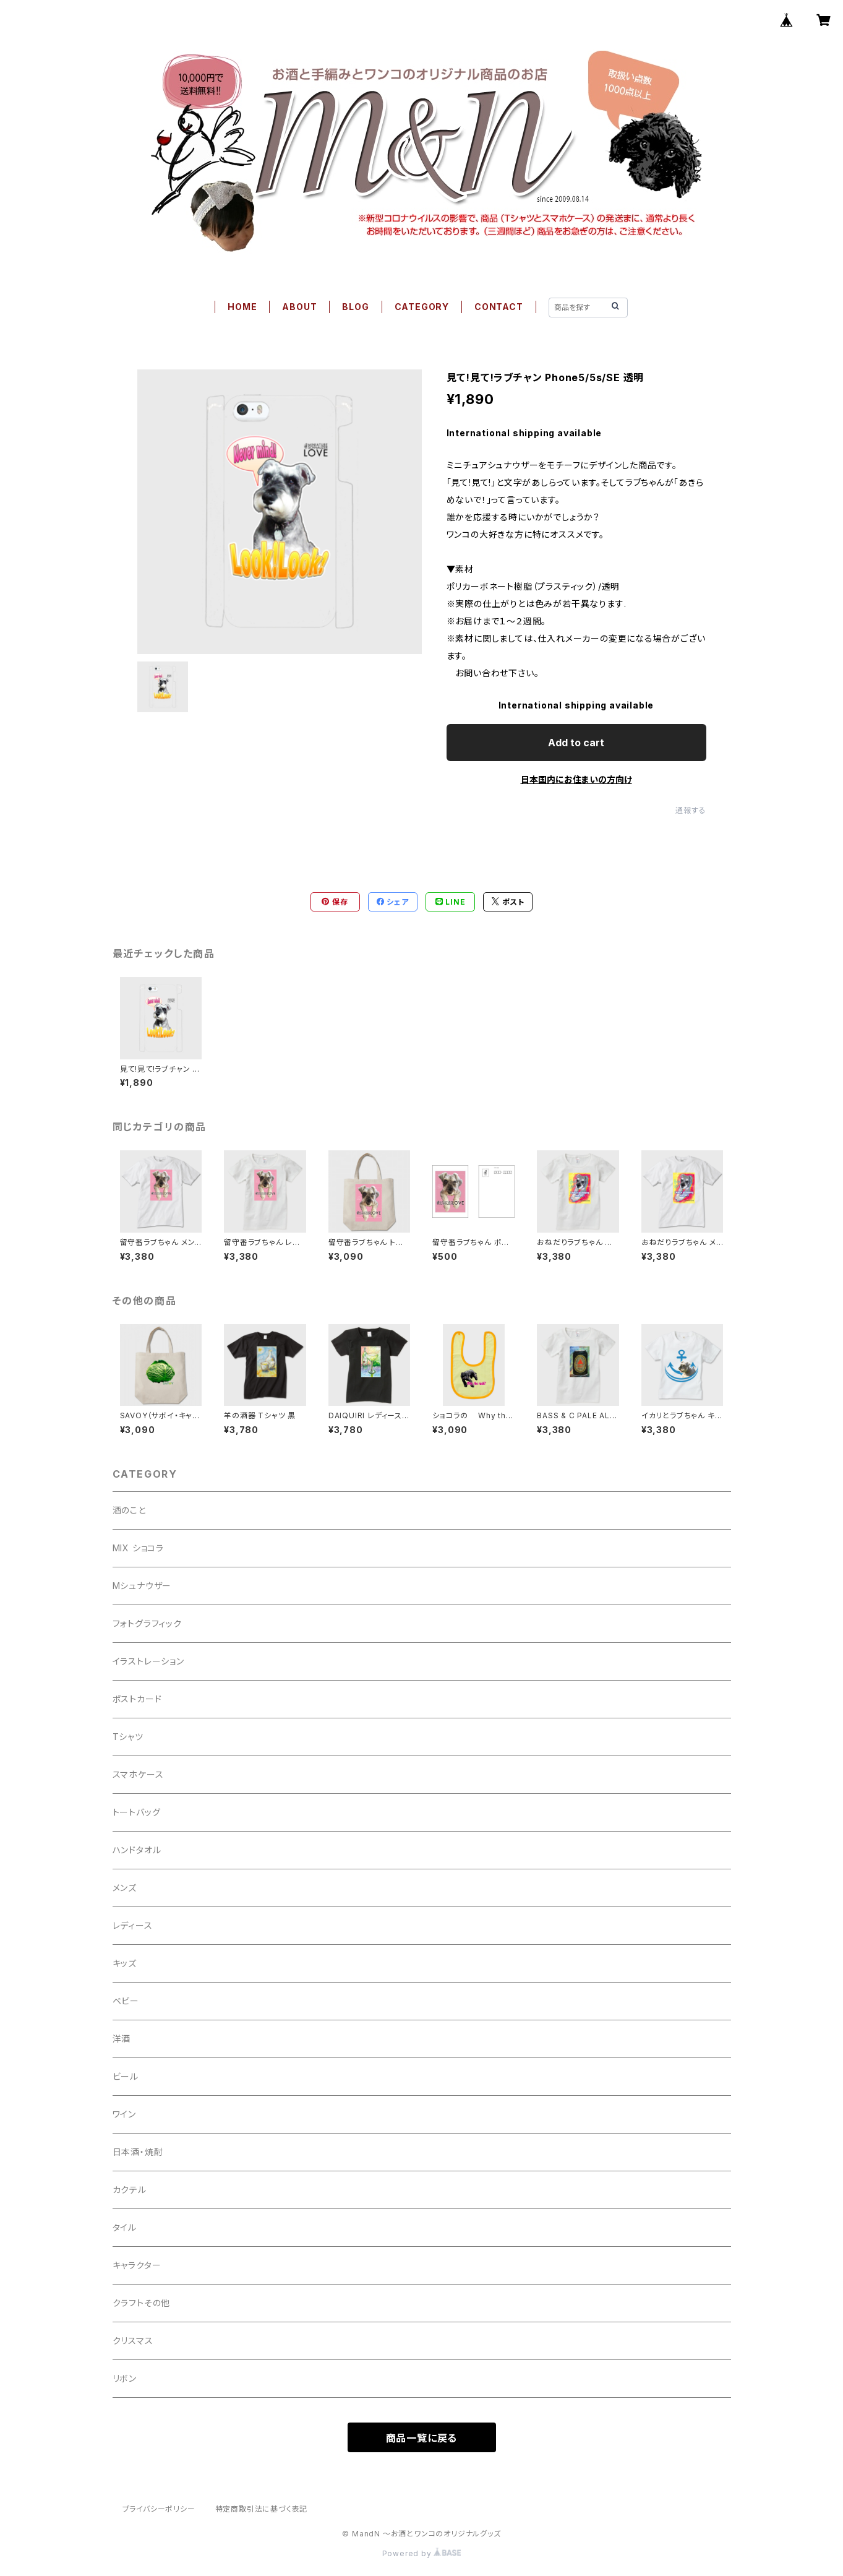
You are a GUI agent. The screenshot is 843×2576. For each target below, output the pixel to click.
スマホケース (138, 1774)
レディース (133, 1925)
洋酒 (122, 2038)
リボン (125, 2378)
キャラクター (137, 2265)
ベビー (126, 2001)
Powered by (421, 2553)
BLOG (355, 306)
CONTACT (498, 306)
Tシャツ (128, 1736)
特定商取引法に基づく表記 (261, 2509)
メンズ (125, 1887)
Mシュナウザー (142, 1585)
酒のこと (129, 1510)
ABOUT (299, 306)
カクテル (130, 2189)
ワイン (124, 2114)
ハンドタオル (137, 1850)
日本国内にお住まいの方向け (576, 779)
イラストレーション (148, 1661)
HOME (242, 306)
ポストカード (137, 1699)
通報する (690, 810)
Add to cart (576, 742)
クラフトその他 (142, 2303)
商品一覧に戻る (422, 2438)
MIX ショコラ (138, 1548)
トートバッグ (137, 1812)
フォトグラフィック (147, 1623)
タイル (125, 2227)
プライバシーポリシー (158, 2509)
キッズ (125, 1963)
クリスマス (133, 2340)
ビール (126, 2076)
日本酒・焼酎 (138, 2152)
